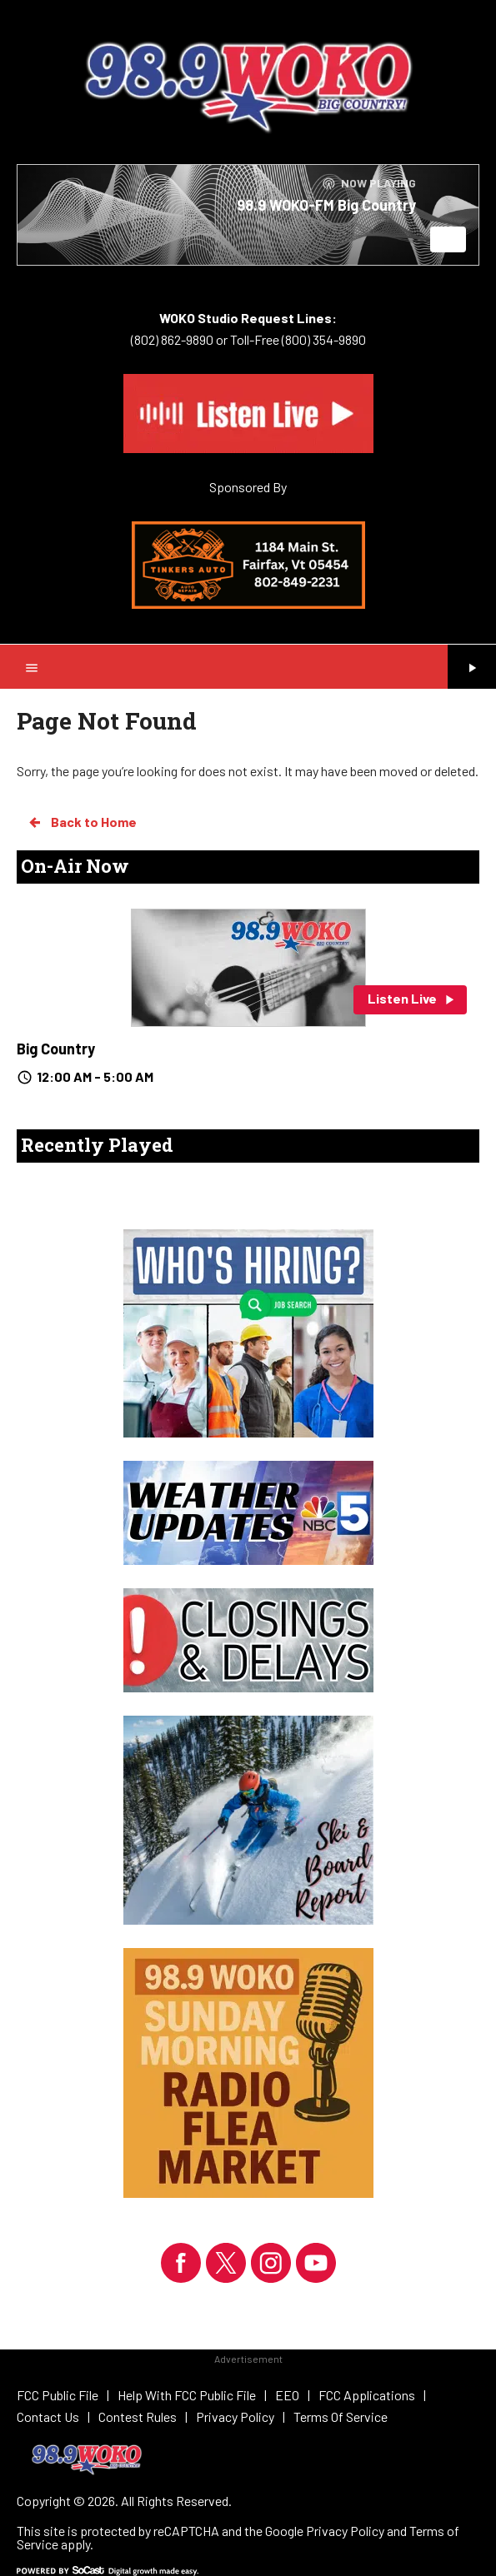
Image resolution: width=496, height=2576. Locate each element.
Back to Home (82, 822)
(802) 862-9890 (172, 339)
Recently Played (97, 1145)
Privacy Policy (345, 2531)
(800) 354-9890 (322, 339)
